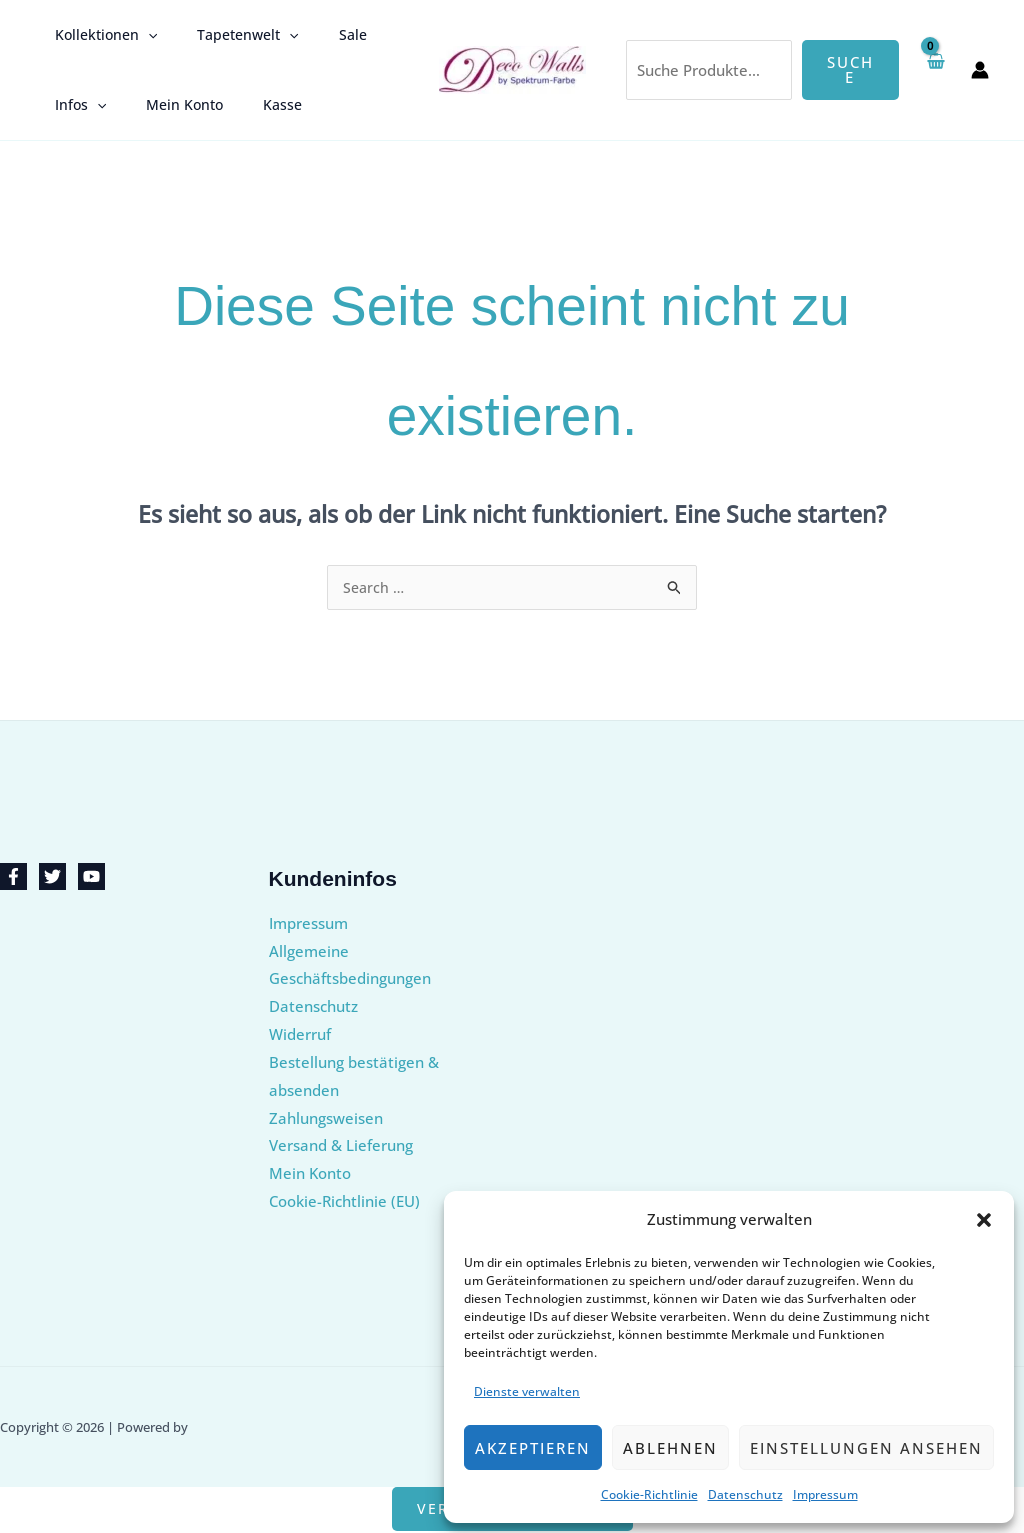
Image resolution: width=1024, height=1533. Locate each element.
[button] (984, 1220)
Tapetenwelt (229, 35)
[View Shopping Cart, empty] (935, 69)
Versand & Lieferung (341, 1146)
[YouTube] (91, 877)
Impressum (825, 1494)
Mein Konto (166, 104)
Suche (850, 69)
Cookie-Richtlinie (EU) (344, 1202)
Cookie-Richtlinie (649, 1494)
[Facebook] (13, 877)
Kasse (252, 104)
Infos (74, 105)
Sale (323, 34)
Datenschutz (745, 1494)
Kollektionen (100, 35)
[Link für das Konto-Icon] (980, 70)
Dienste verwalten (527, 1391)
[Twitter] (52, 877)
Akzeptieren (533, 1448)
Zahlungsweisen (326, 1119)
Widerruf (300, 1035)
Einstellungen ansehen (866, 1448)
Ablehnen (670, 1448)
